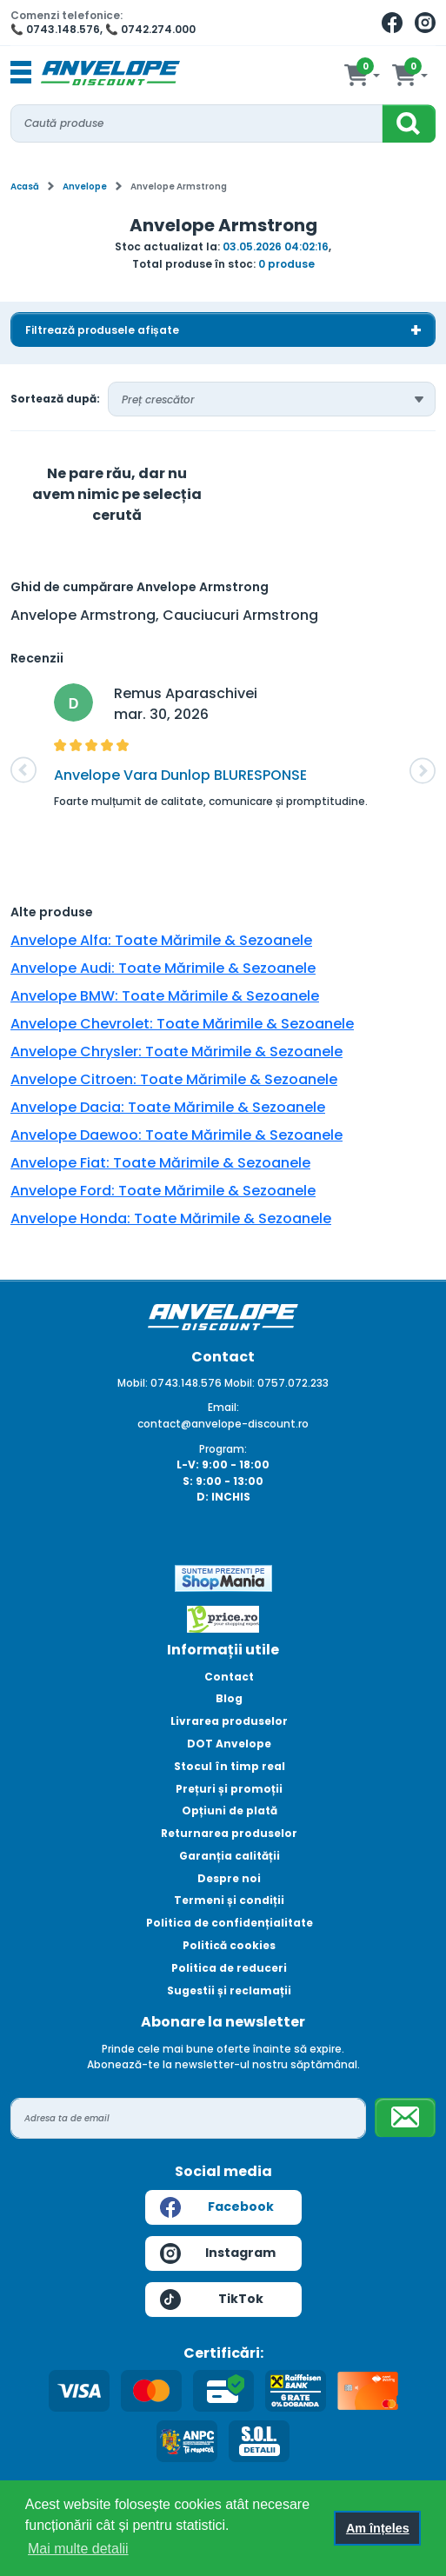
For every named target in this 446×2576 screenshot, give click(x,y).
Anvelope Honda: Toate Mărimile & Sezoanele (170, 1218)
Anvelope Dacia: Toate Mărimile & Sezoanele (167, 1107)
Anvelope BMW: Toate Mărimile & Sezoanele (164, 996)
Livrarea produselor (229, 1721)
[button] (23, 770)
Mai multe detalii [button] (78, 2548)
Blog (229, 1698)
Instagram (218, 2253)
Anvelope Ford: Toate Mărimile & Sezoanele (163, 1191)
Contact (229, 1676)
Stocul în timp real (229, 1766)
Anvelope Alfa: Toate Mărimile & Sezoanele (161, 940)
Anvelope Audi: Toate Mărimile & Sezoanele (163, 968)
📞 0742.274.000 (150, 29)
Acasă (24, 186)
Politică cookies (229, 1945)
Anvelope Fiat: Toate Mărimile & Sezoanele (160, 1163)
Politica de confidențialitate (229, 1922)
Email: (223, 1407)
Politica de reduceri (229, 1967)
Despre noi (229, 1878)
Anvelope (85, 186)
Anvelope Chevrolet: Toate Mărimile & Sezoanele (182, 1024)
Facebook (217, 2207)
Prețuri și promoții (229, 1788)
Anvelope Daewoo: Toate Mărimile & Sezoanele (176, 1135)
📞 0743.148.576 (55, 29)
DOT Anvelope (229, 1743)
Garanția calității (229, 1855)
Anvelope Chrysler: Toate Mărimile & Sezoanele (176, 1052)
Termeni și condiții (229, 1900)
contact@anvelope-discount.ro (223, 1423)
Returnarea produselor (229, 1833)
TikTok (211, 2299)
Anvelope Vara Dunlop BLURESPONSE (180, 775)
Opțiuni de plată (229, 1810)
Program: (223, 1448)
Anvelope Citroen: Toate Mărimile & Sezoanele (173, 1079)
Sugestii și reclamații (229, 1990)
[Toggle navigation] (20, 73)
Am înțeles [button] (377, 2528)
